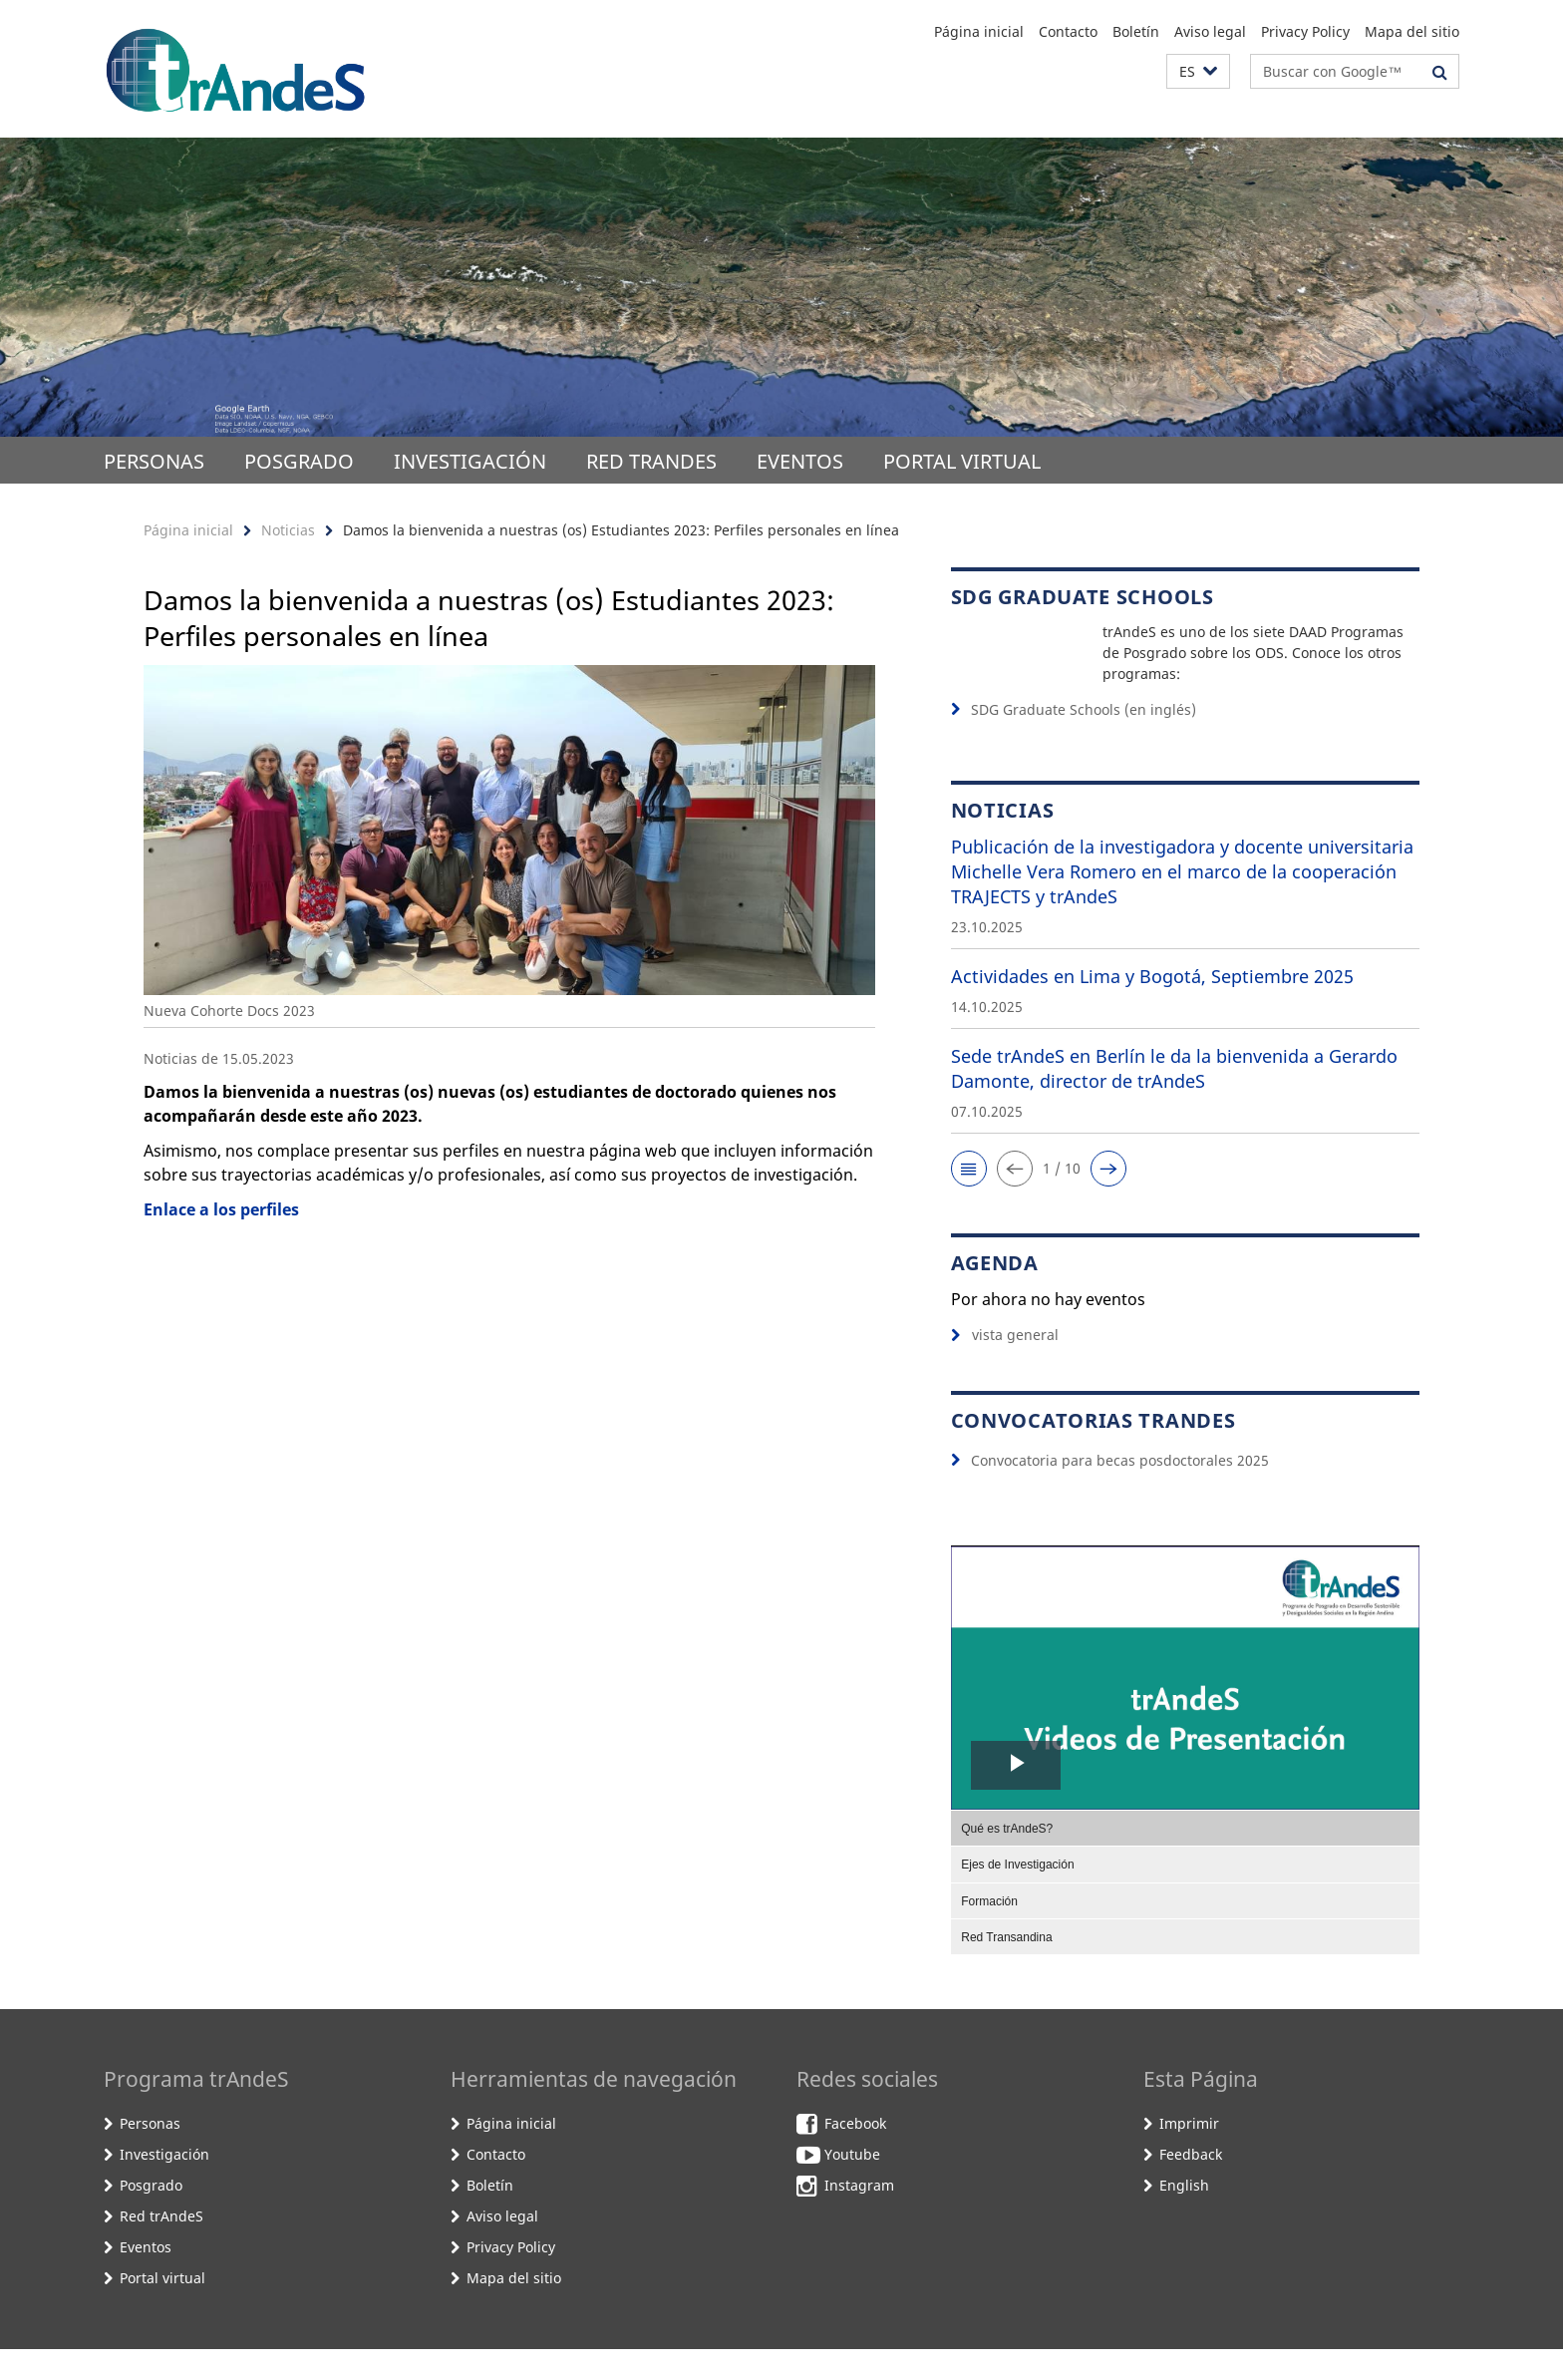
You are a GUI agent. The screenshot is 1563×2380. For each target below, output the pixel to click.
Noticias (288, 529)
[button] (1198, 71)
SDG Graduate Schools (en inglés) (1083, 741)
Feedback (1190, 2186)
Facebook (855, 2155)
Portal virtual (962, 461)
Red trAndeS (651, 461)
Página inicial (979, 31)
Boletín (1135, 31)
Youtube (852, 2186)
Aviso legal (1210, 31)
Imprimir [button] (1189, 2155)
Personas (154, 461)
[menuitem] (1185, 1858)
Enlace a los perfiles (221, 1209)
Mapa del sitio (1412, 31)
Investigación (470, 461)
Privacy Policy (1305, 31)
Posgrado (299, 461)
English (1184, 2217)
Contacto (1068, 31)
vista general (1005, 1365)
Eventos (800, 461)
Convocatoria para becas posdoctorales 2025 (1120, 1491)
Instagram (859, 2217)
